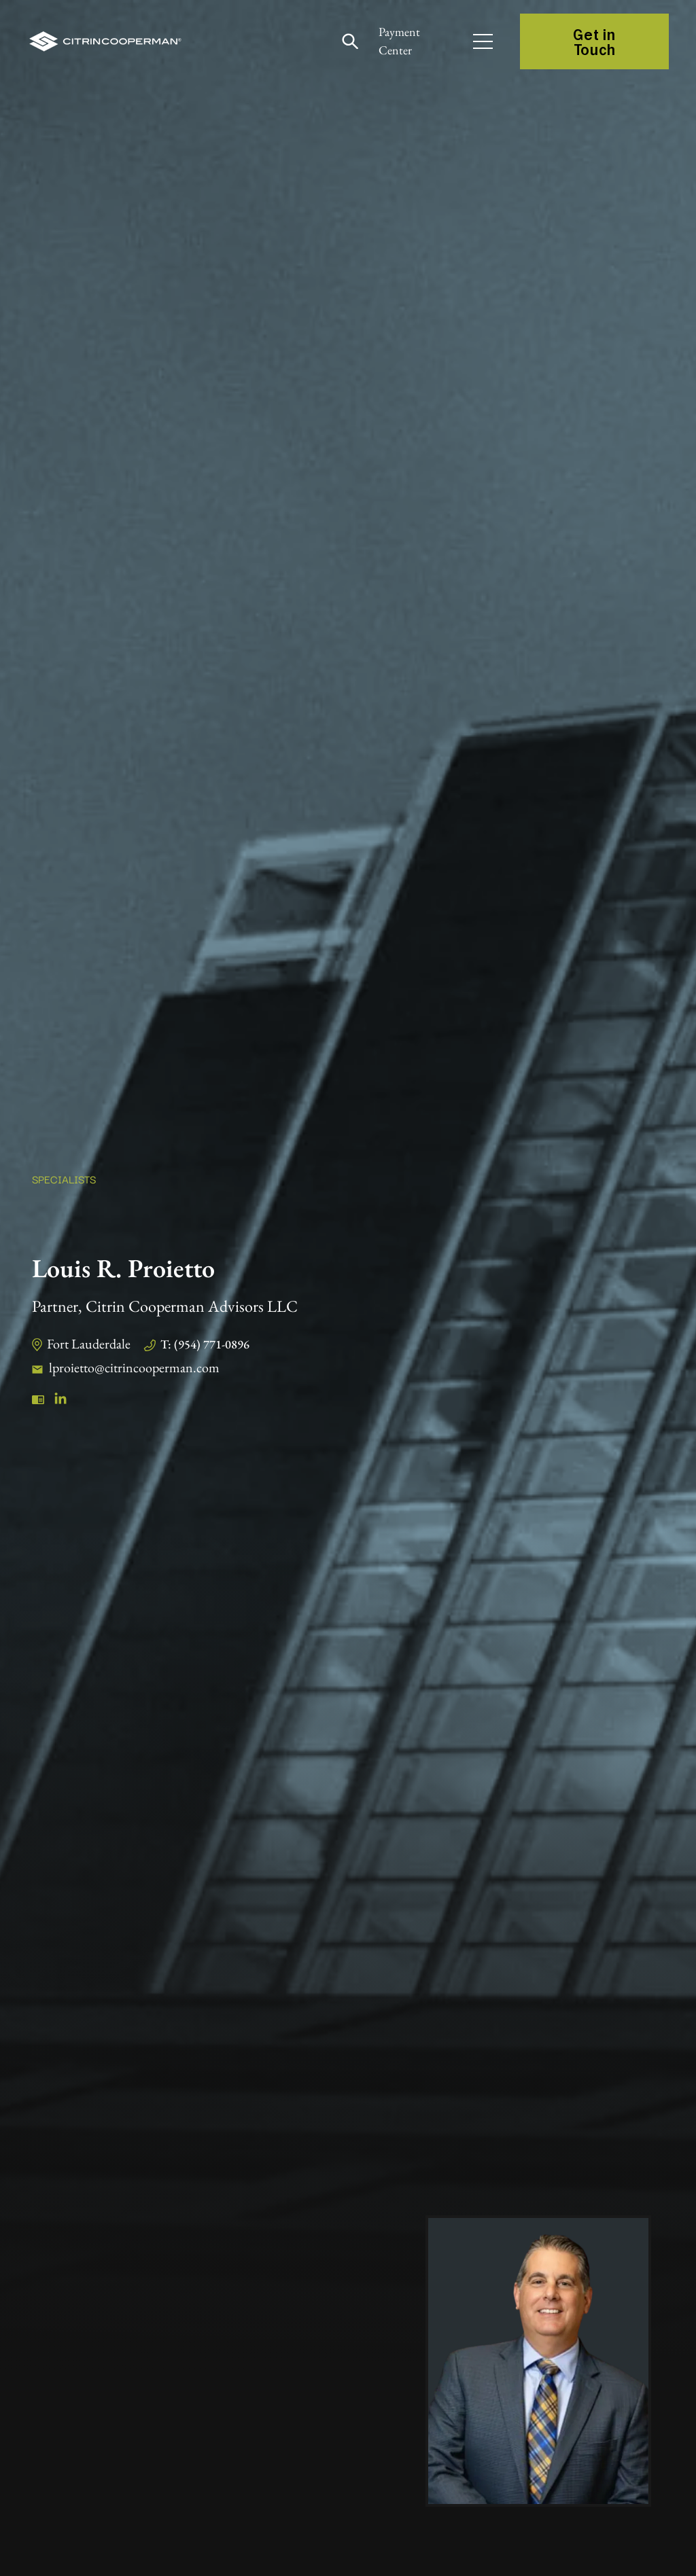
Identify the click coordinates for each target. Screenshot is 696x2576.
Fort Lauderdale (88, 1344)
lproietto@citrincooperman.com (134, 1367)
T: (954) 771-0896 (204, 1344)
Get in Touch (594, 41)
